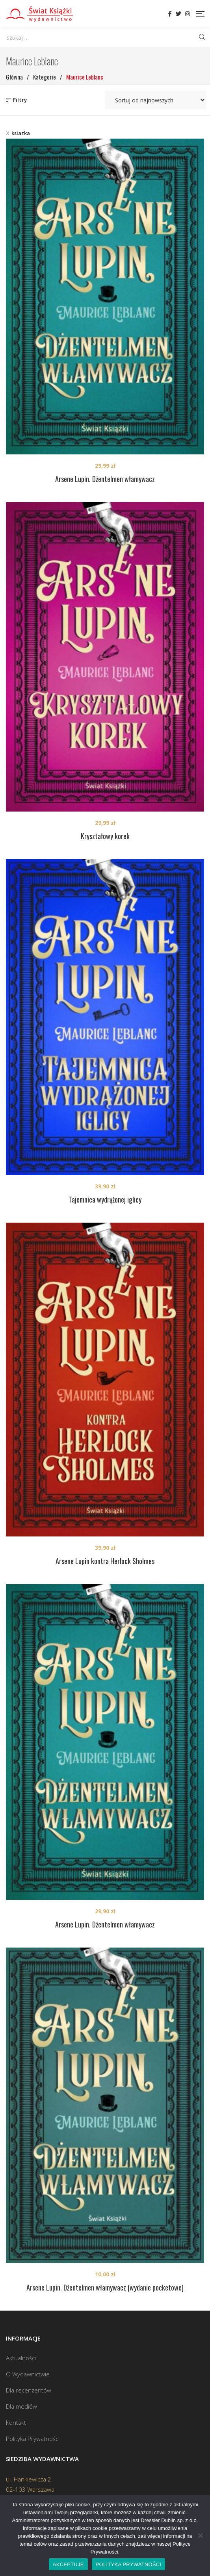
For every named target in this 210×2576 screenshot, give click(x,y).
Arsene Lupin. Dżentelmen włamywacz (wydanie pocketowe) (105, 2287)
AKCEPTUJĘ (68, 2564)
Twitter (178, 14)
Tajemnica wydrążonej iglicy (105, 1199)
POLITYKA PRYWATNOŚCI (129, 2564)
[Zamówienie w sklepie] (155, 100)
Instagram (187, 14)
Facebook (170, 14)
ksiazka (20, 133)
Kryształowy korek (105, 836)
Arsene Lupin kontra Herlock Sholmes (105, 1561)
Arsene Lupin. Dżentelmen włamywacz (105, 479)
